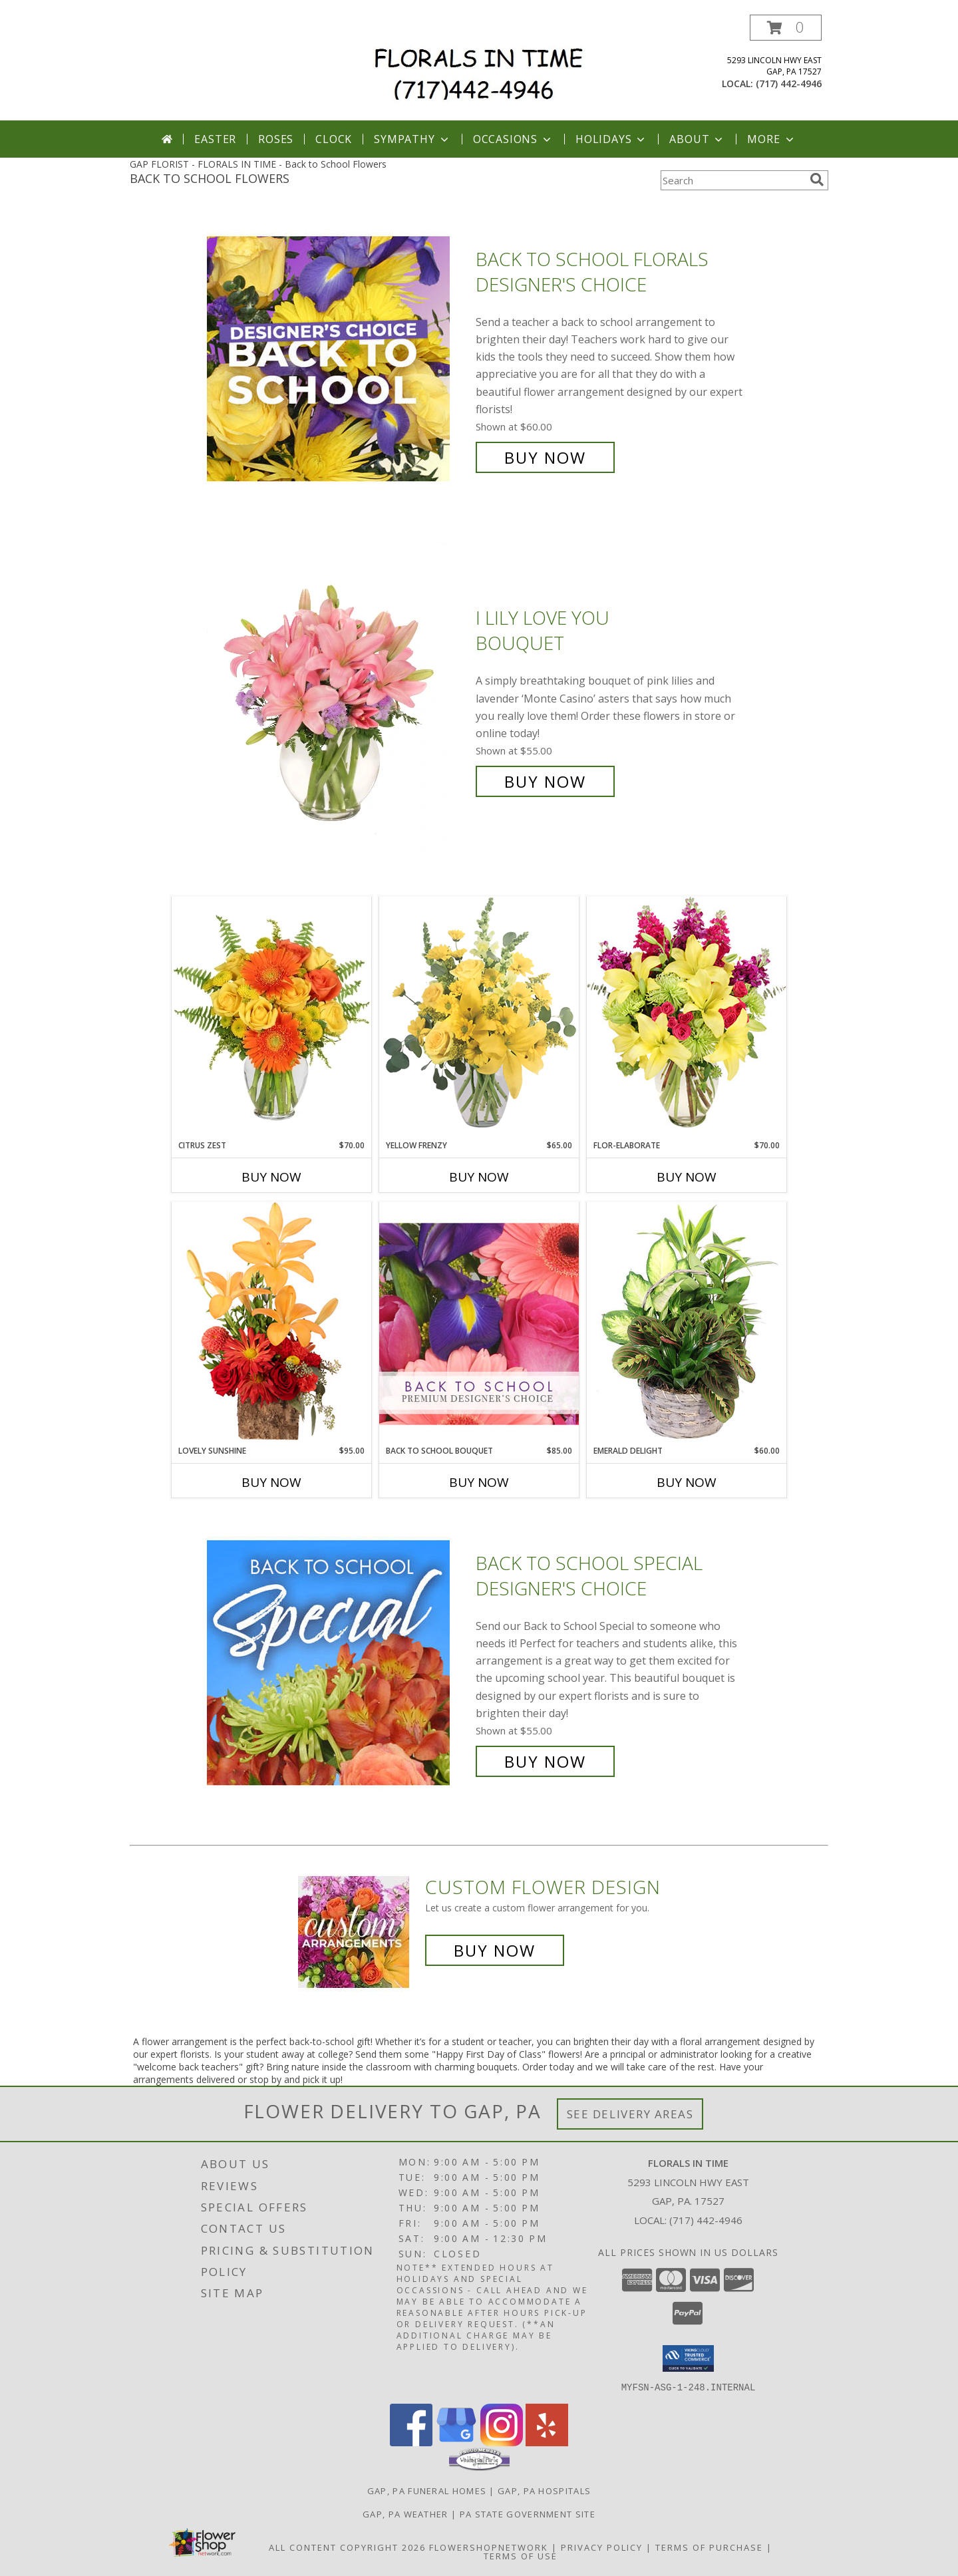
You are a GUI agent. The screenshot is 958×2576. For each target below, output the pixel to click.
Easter (215, 139)
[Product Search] (732, 180)
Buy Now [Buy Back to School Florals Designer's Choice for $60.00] (545, 457)
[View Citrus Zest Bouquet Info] (271, 1018)
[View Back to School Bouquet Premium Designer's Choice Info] (479, 1323)
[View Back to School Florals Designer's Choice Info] (338, 358)
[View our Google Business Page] (456, 2442)
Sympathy (412, 139)
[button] (786, 28)
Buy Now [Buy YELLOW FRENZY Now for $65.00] (479, 1177)
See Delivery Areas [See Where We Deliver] (630, 2114)
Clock (333, 139)
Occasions (513, 139)
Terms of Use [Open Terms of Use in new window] (521, 2555)
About (697, 139)
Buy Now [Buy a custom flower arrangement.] (495, 1950)
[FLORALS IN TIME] (484, 67)
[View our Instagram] (501, 2442)
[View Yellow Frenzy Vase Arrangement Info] (479, 1017)
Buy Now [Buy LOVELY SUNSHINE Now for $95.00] (271, 1482)
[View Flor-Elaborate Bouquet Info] (686, 1017)
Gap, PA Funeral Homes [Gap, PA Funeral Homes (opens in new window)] (426, 2490)
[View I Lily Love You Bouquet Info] (338, 700)
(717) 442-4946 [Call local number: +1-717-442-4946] (789, 83)
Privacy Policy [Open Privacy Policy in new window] (602, 2547)
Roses (275, 139)
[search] (817, 179)
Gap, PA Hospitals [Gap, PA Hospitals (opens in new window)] (544, 2490)
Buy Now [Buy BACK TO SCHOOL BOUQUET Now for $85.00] (479, 1482)
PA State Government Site (527, 2513)
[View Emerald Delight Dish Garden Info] (686, 1323)
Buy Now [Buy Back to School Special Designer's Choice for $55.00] (545, 1761)
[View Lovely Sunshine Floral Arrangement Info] (271, 1323)
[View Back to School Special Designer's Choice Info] (338, 1662)
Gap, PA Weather (405, 2513)
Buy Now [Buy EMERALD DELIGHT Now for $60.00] (687, 1482)
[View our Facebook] (411, 2442)
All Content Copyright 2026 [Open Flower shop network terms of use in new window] (347, 2547)
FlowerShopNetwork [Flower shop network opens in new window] (488, 2547)
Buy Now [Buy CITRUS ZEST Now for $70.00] (271, 1177)
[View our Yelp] (547, 2442)
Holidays (611, 139)
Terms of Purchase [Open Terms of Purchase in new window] (709, 2547)
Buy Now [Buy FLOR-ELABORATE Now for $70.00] (687, 1177)
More (771, 139)
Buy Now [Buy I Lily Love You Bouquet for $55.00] (545, 781)
